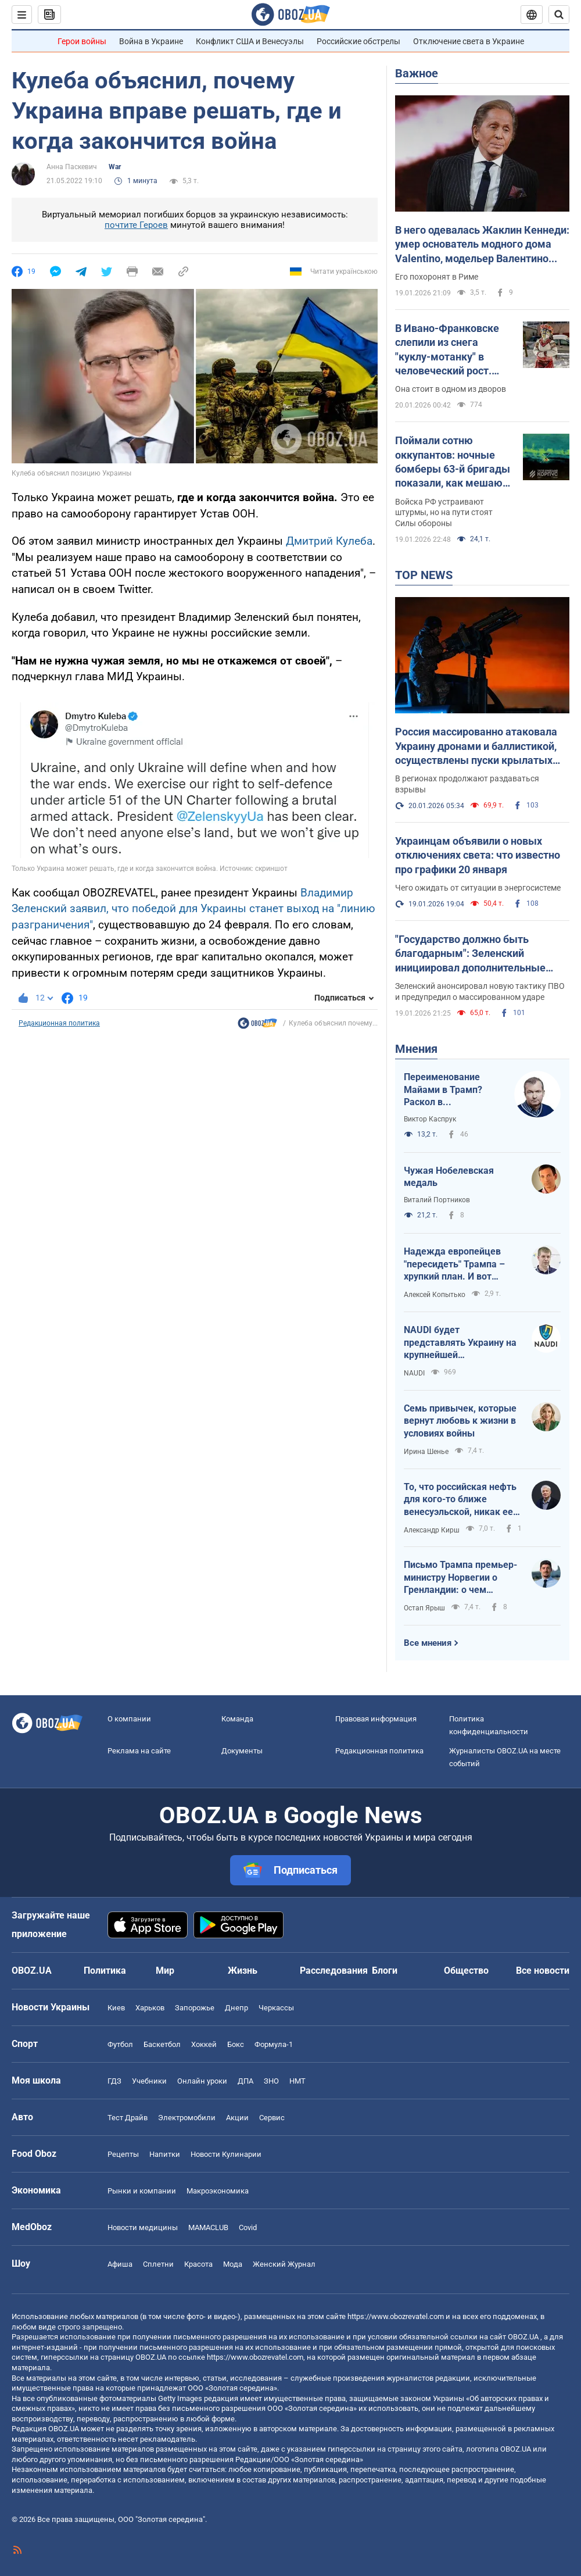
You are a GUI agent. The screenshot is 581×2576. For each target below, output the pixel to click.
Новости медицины (142, 2227)
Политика (105, 1970)
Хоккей (204, 2044)
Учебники (149, 2081)
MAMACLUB (208, 2227)
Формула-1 (273, 2044)
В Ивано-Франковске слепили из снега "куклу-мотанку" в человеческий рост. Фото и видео (447, 350)
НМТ (297, 2081)
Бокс (235, 2044)
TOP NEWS (424, 575)
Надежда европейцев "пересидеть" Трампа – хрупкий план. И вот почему (454, 1264)
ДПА (245, 2081)
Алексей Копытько (434, 1295)
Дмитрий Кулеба (329, 541)
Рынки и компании (141, 2190)
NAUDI (414, 1373)
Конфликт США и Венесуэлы (250, 41)
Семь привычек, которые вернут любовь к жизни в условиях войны (460, 1421)
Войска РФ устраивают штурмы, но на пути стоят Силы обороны (444, 512)
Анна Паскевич (71, 167)
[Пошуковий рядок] (559, 14)
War (115, 167)
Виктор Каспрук (430, 1119)
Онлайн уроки (202, 2081)
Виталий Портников (437, 1200)
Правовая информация (376, 1718)
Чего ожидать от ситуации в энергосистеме (478, 887)
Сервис (272, 2117)
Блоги (384, 1970)
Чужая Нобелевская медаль (449, 1177)
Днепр (236, 2007)
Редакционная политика (59, 1023)
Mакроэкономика (218, 2190)
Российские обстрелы (358, 41)
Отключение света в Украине (468, 41)
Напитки (164, 2154)
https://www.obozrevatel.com (395, 2316)
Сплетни (158, 2264)
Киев (116, 2007)
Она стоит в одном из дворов (450, 389)
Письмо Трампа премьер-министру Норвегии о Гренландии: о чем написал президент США (460, 1577)
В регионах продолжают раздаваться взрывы (467, 784)
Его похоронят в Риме (436, 276)
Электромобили (187, 2117)
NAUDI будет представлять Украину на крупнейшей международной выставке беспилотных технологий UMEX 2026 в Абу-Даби (460, 1343)
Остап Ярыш (424, 1608)
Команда (237, 1718)
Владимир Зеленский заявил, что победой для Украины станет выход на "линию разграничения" (193, 908)
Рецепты (123, 2154)
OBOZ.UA (523, 2336)
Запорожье (194, 2007)
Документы (242, 1750)
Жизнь (242, 1970)
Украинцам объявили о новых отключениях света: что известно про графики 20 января (477, 855)
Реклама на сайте (139, 1750)
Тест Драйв (127, 2117)
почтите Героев (136, 225)
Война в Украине (151, 41)
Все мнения (427, 1643)
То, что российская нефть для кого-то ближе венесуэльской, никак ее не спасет (460, 1500)
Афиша (119, 2264)
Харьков (149, 2007)
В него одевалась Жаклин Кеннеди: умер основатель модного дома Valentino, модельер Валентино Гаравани (482, 245)
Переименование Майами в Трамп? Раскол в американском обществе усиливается (443, 1090)
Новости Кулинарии (226, 2154)
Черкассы (276, 2007)
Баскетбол (162, 2044)
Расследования (334, 1970)
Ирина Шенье (426, 1452)
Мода (232, 2264)
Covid (248, 2227)
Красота (198, 2264)
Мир (165, 1970)
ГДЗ (114, 2081)
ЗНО (271, 2081)
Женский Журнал (284, 2264)
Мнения (416, 1049)
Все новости (542, 1970)
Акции (237, 2117)
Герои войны (82, 41)
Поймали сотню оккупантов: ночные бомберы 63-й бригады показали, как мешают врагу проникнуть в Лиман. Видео (452, 462)
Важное (416, 73)
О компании (129, 1718)
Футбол (120, 2044)
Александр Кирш (432, 1530)
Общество (466, 1970)
